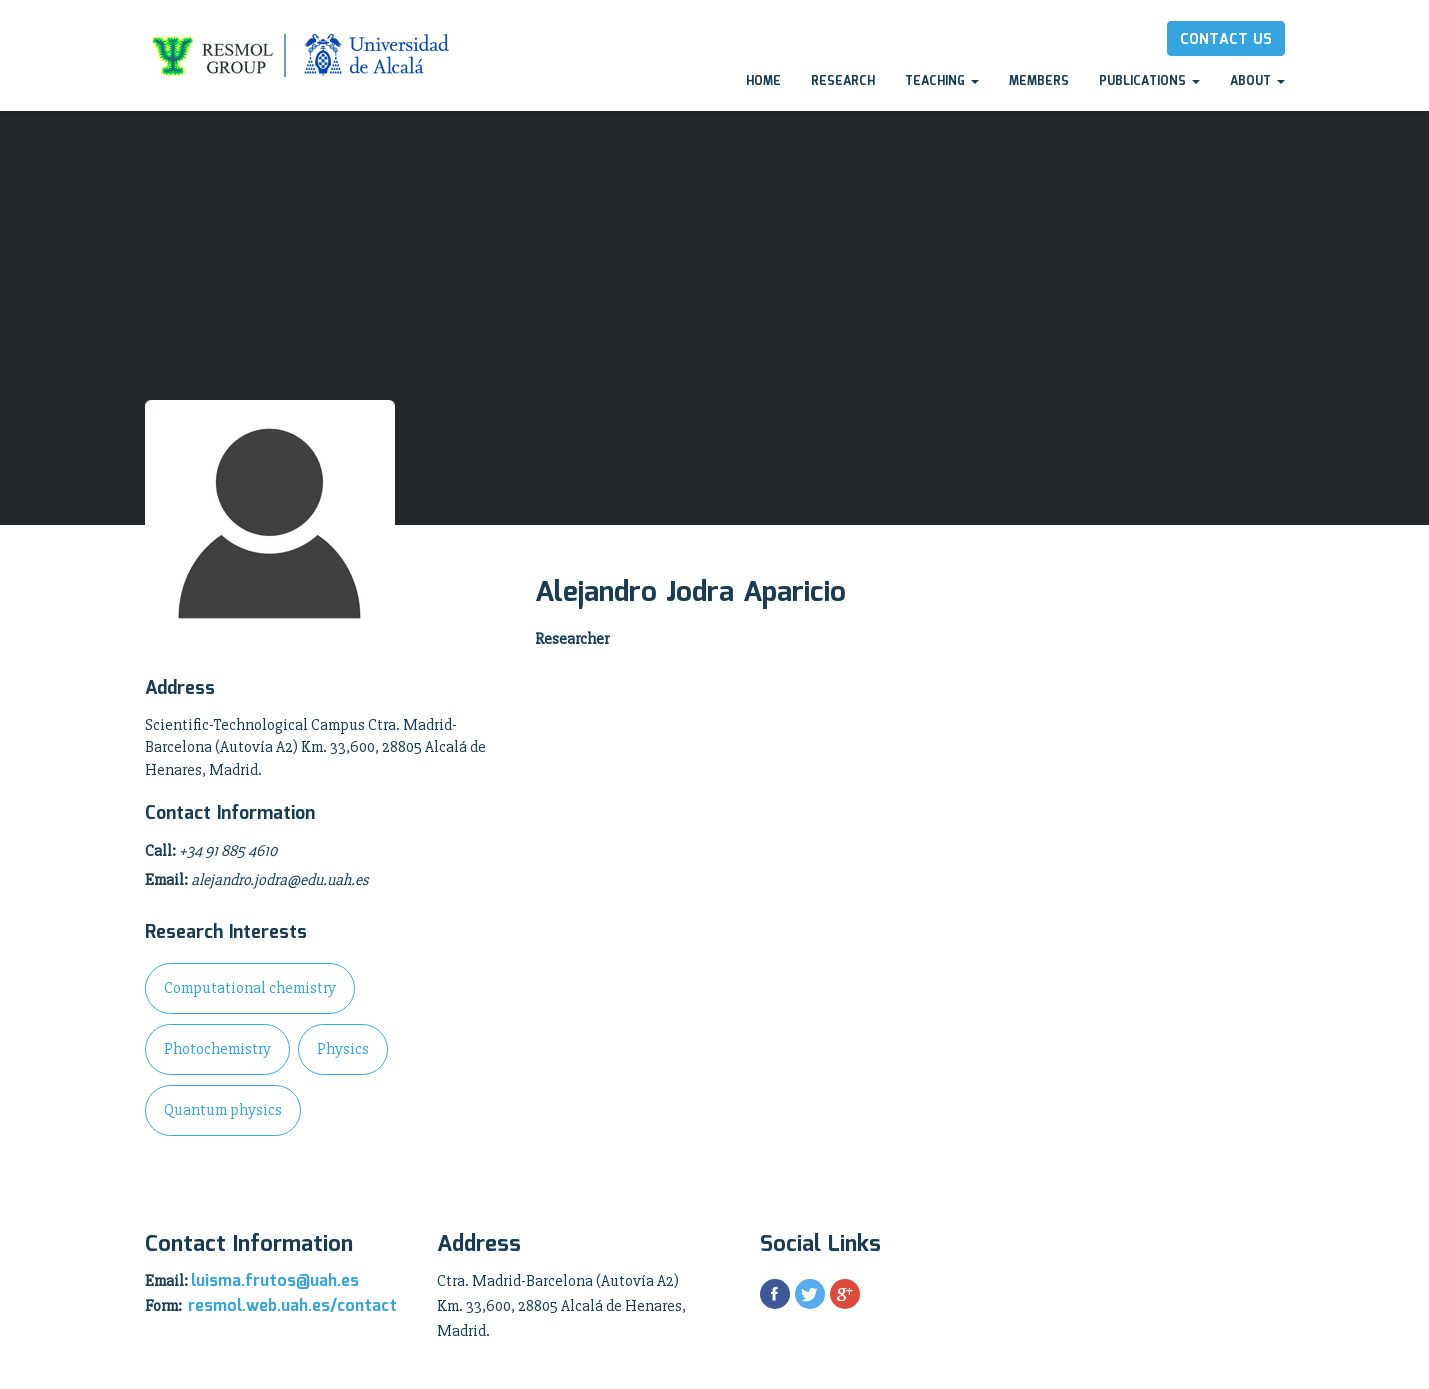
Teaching (942, 81)
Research (843, 81)
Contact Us (1226, 40)
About (1257, 81)
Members (1039, 81)
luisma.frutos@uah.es (275, 1281)
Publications (1149, 81)
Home (763, 81)
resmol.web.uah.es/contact (292, 1306)
